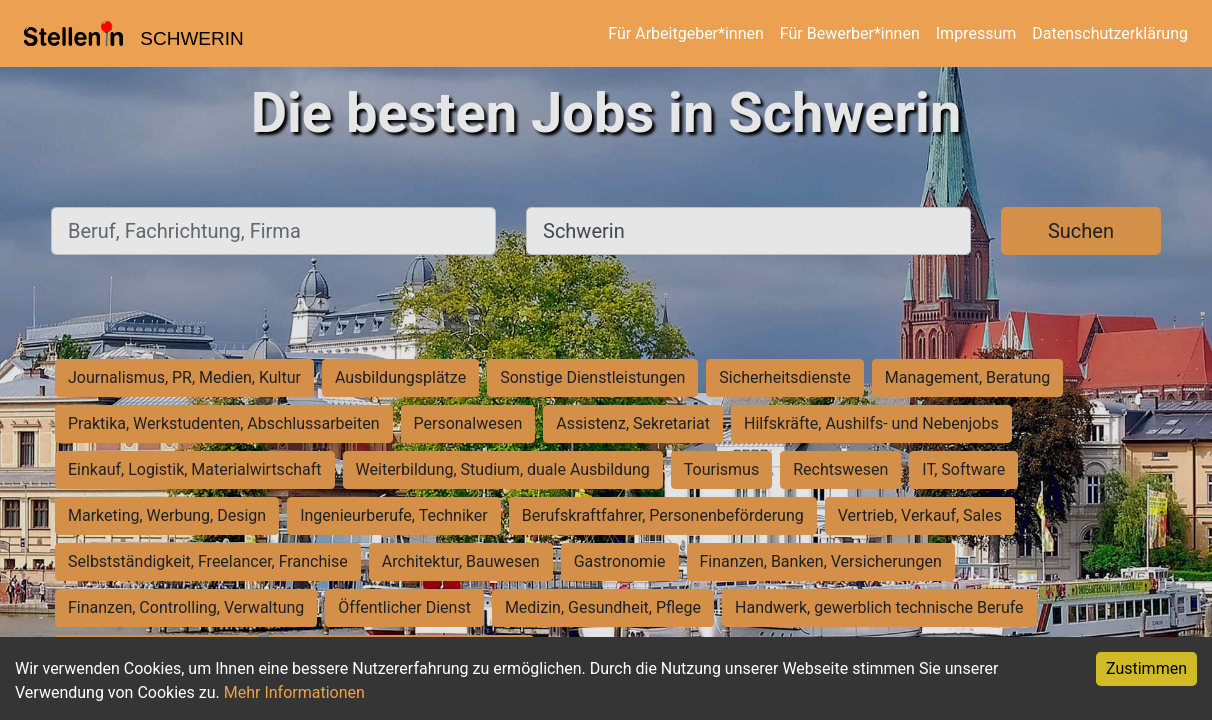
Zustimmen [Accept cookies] (1146, 668)
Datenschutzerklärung (1110, 33)
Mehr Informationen (294, 692)
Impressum (976, 33)
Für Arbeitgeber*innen (685, 33)
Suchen (1081, 231)
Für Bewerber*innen (850, 33)
